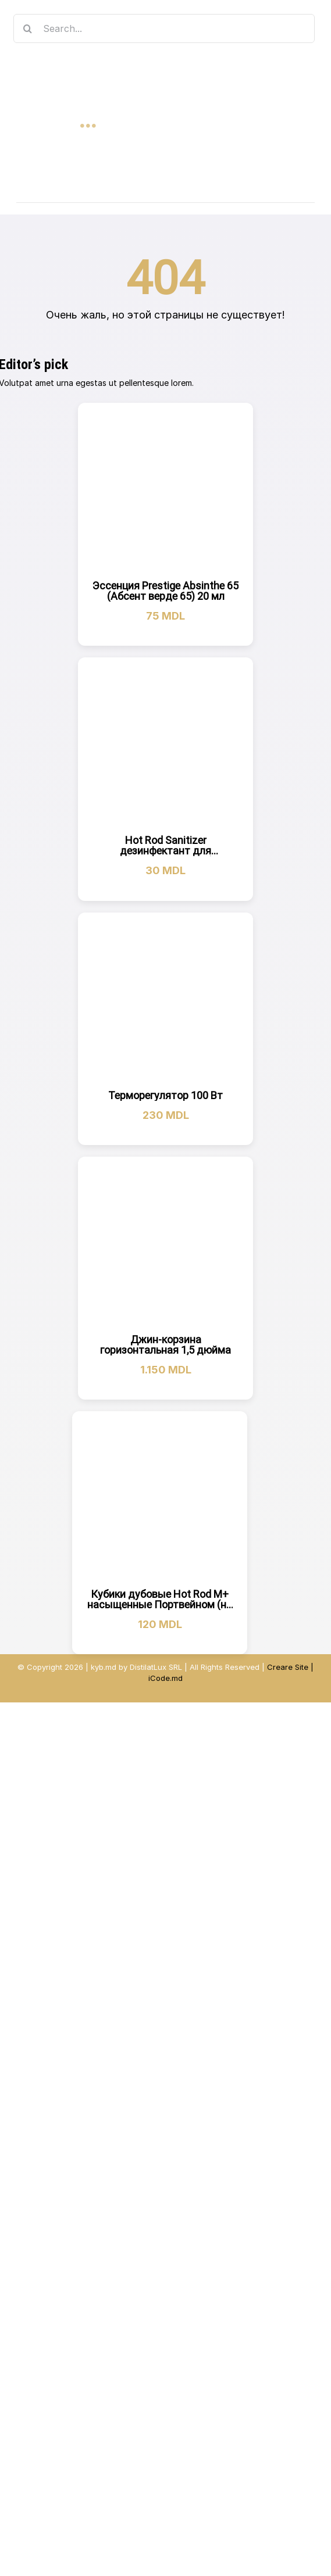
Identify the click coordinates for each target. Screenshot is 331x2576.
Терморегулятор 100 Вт (165, 1095)
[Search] (27, 28)
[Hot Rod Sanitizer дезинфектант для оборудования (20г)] (165, 745)
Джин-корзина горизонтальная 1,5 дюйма (165, 1344)
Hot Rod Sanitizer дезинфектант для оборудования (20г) (165, 850)
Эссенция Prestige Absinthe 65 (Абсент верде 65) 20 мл (165, 590)
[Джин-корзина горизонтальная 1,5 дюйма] (165, 1244)
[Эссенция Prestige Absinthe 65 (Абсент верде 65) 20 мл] (165, 490)
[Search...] (164, 28)
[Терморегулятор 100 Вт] (165, 999)
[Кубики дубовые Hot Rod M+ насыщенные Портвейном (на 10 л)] (160, 1498)
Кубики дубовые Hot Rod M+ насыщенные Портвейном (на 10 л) (159, 1604)
